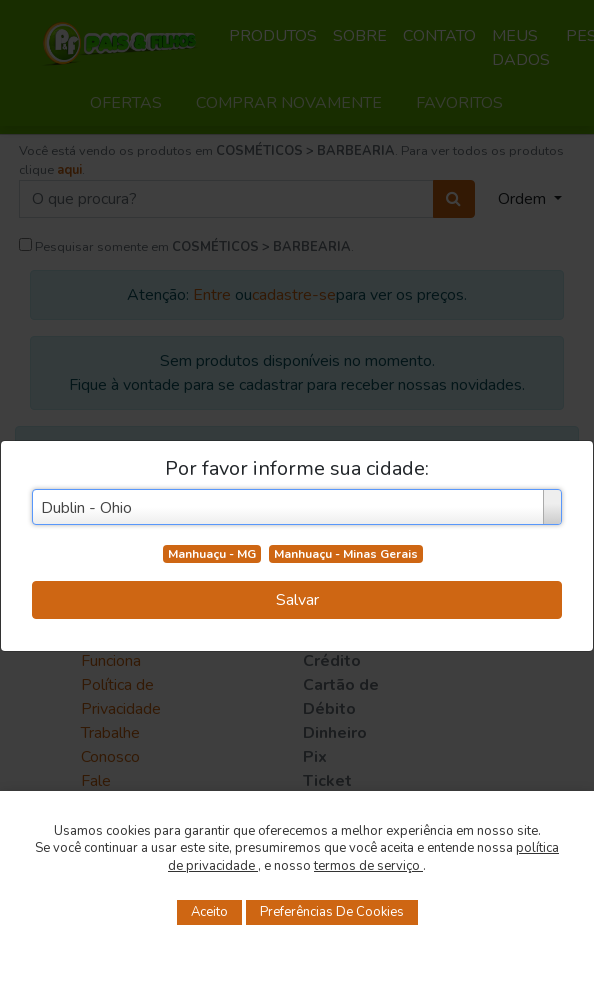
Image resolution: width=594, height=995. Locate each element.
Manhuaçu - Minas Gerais (346, 554)
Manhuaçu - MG (212, 554)
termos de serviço (368, 866)
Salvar (297, 600)
